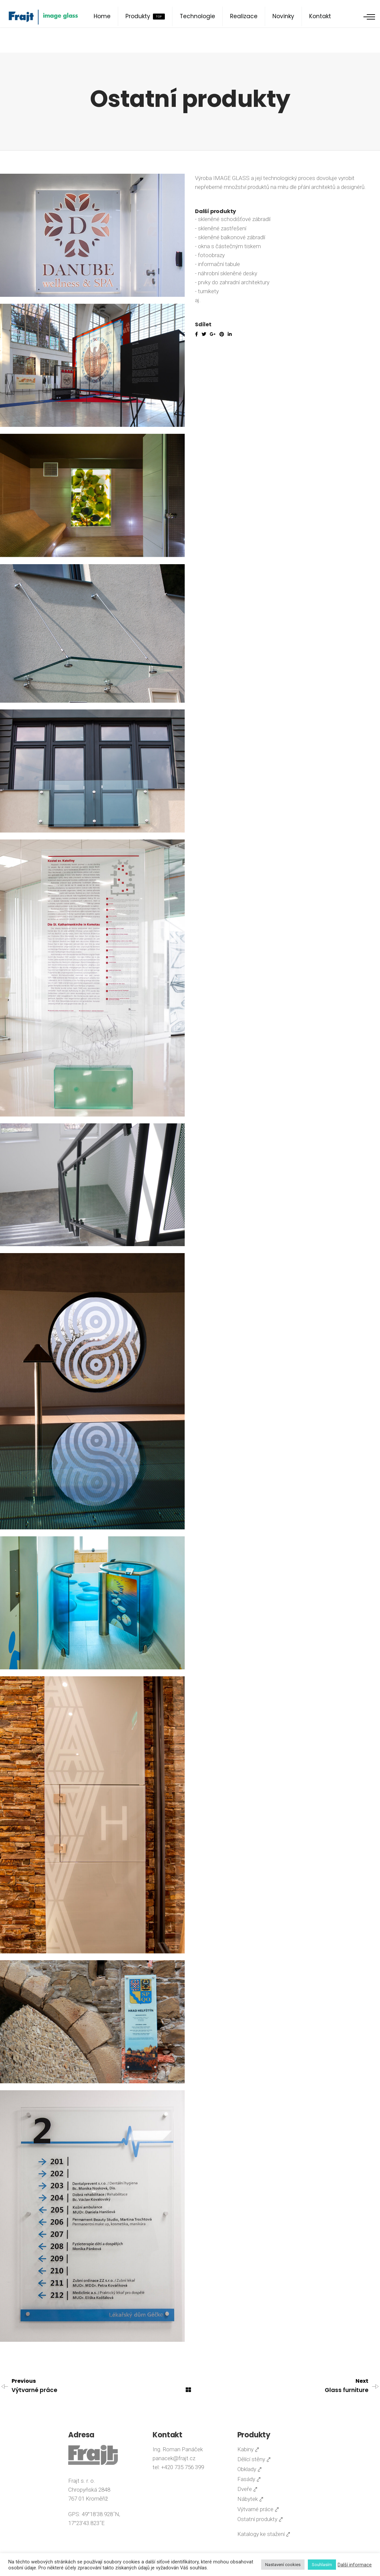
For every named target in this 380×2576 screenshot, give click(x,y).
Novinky (283, 16)
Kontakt (320, 16)
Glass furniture (346, 2390)
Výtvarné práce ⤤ (258, 2509)
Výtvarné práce (34, 2390)
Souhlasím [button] (322, 2564)
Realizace (244, 16)
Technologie (197, 16)
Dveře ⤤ (247, 2489)
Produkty (145, 16)
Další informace (355, 2565)
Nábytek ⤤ (250, 2499)
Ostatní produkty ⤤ (260, 2519)
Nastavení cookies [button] (283, 2564)
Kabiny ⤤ (248, 2449)
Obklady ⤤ (249, 2469)
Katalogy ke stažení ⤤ (263, 2534)
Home (102, 16)
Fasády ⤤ (249, 2479)
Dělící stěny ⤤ (254, 2459)
